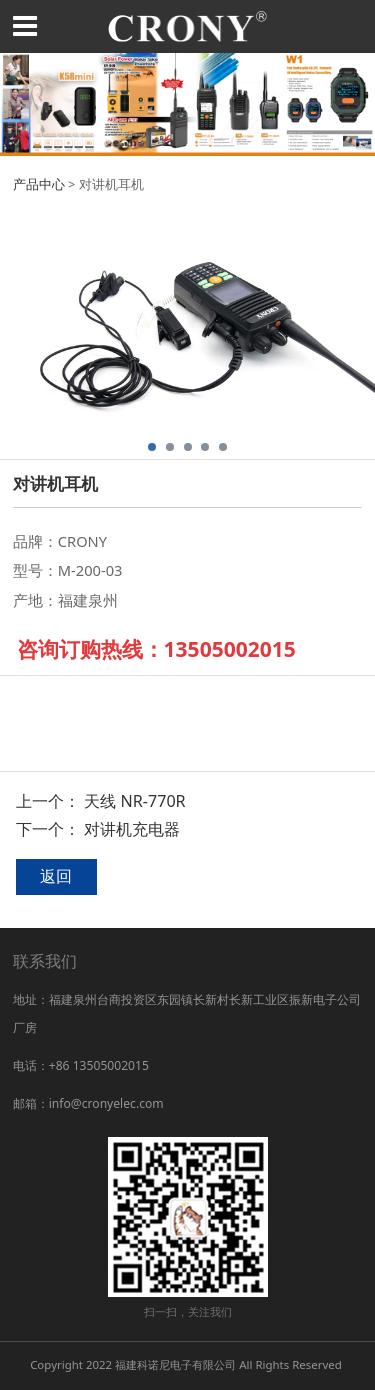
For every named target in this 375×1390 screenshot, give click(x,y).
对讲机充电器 (132, 829)
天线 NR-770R (134, 801)
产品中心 (39, 184)
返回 (56, 876)
